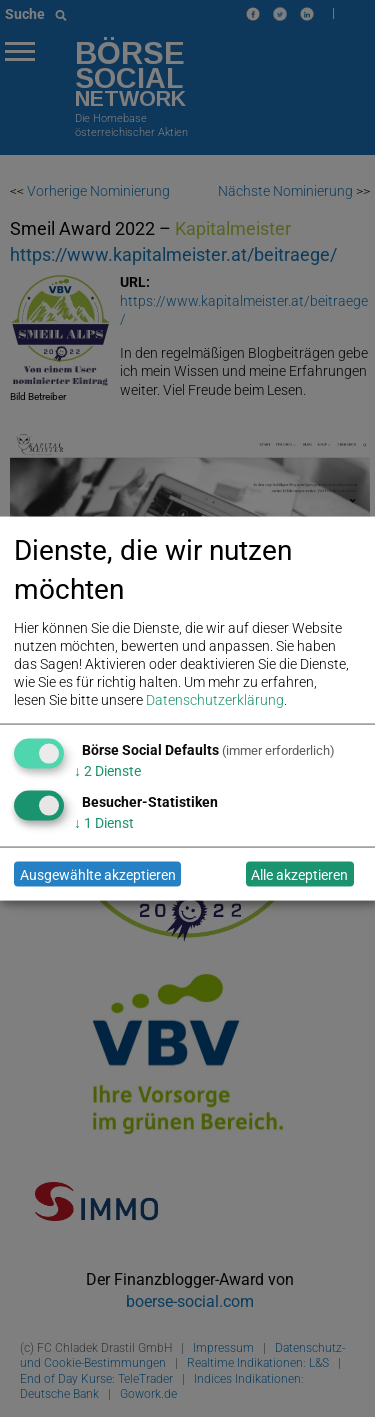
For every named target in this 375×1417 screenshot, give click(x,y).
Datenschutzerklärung (215, 700)
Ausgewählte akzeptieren (98, 874)
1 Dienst (104, 823)
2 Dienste (107, 771)
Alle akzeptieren (299, 874)
